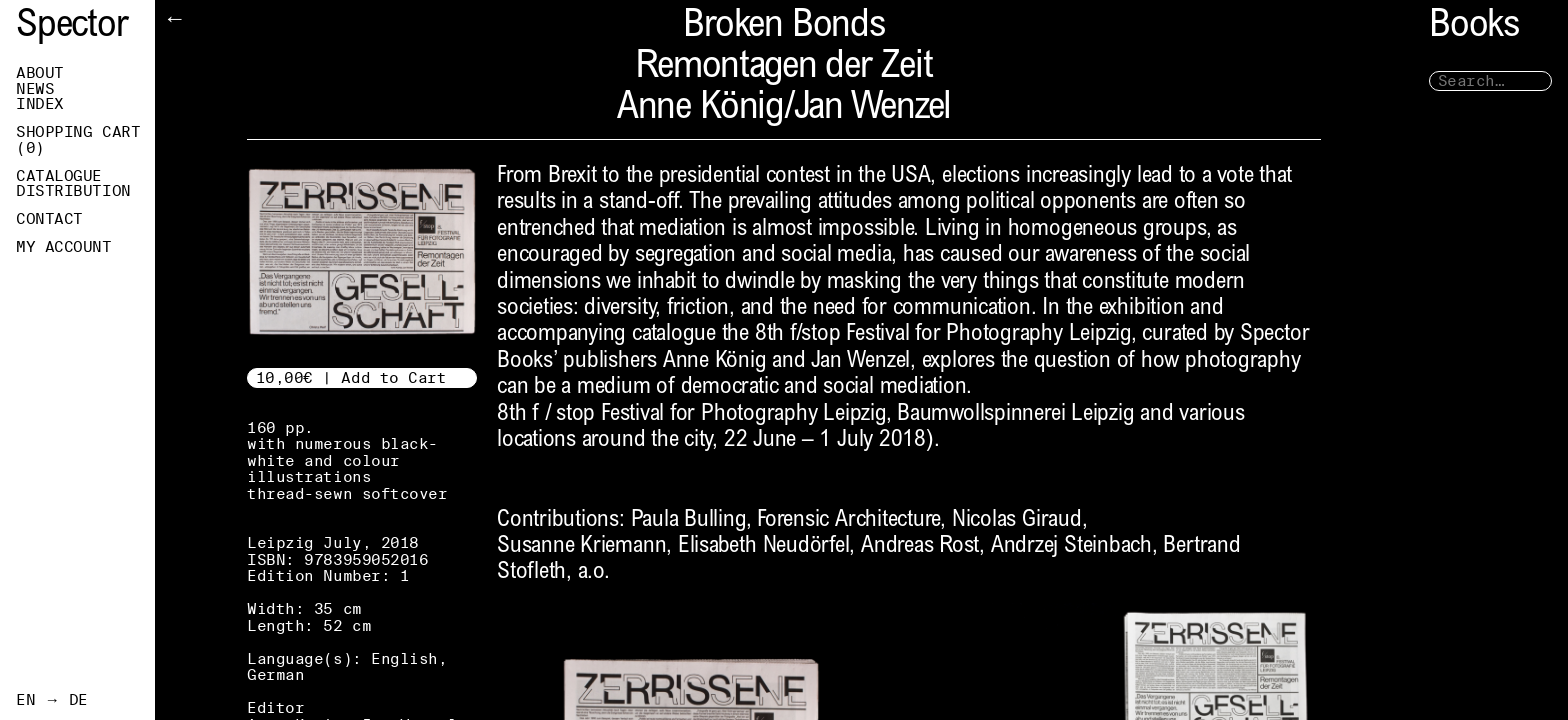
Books (1474, 27)
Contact (49, 219)
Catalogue (59, 176)
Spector (72, 27)
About (40, 73)
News (35, 89)
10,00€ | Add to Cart (351, 377)
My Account (64, 247)
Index (40, 104)
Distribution (73, 191)
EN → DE (52, 700)
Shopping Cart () (78, 140)
